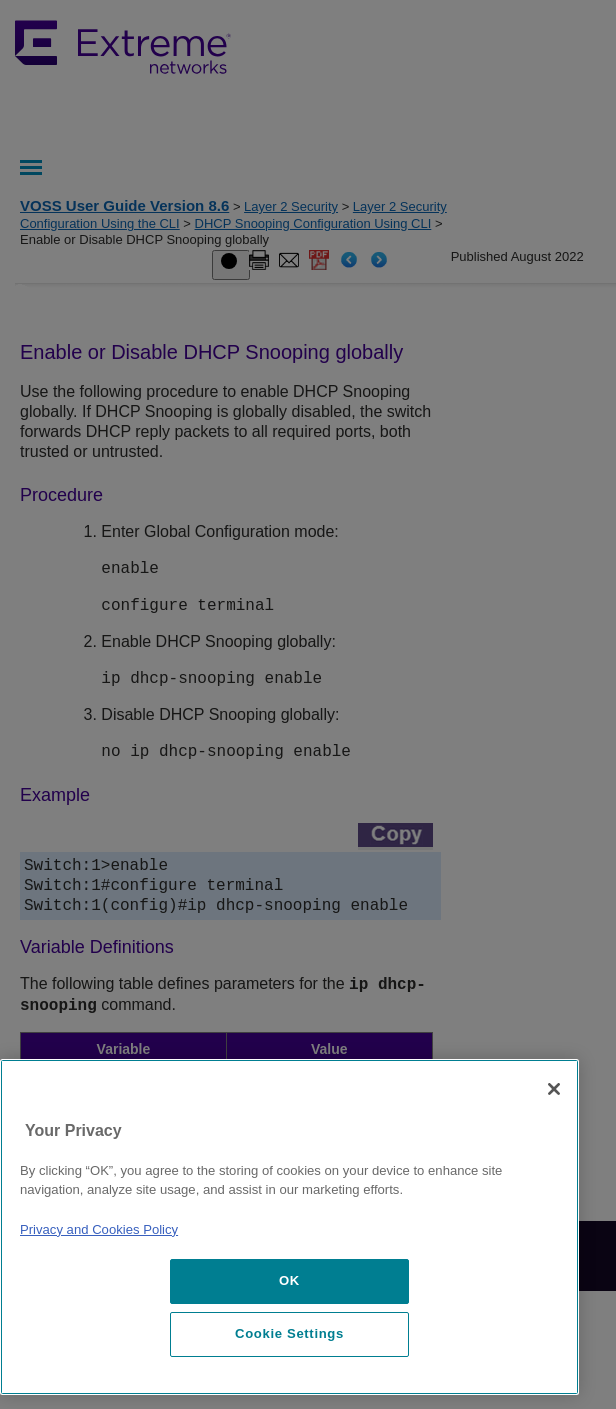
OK (289, 1280)
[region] (289, 1227)
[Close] (554, 1089)
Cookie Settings (289, 1333)
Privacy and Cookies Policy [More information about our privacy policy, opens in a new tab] (99, 1229)
